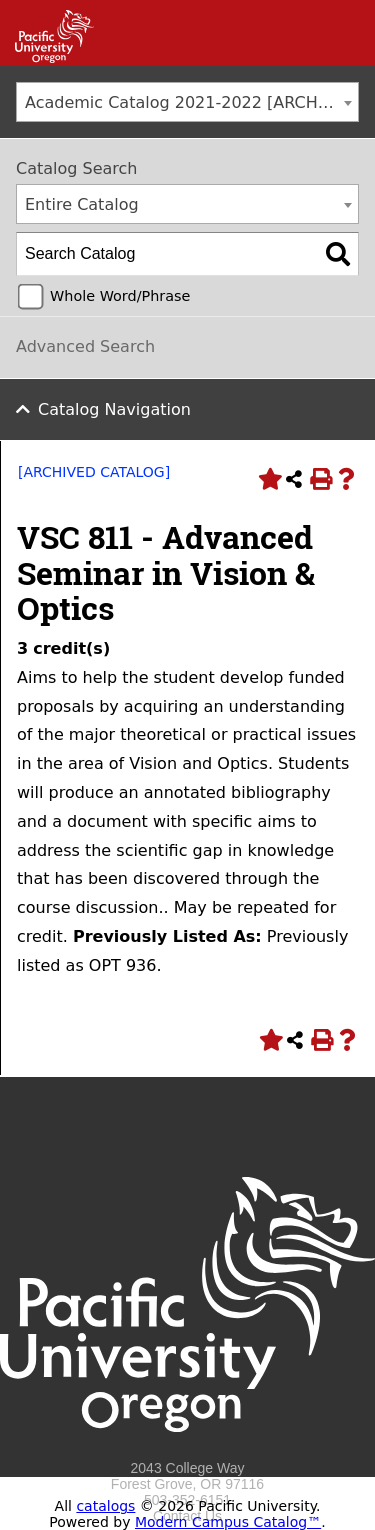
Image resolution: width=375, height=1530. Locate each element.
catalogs (105, 1506)
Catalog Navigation (114, 409)
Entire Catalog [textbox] (82, 204)
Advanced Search (85, 346)
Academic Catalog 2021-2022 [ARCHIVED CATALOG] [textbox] (191, 102)
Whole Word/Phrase (120, 296)
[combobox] (187, 102)
